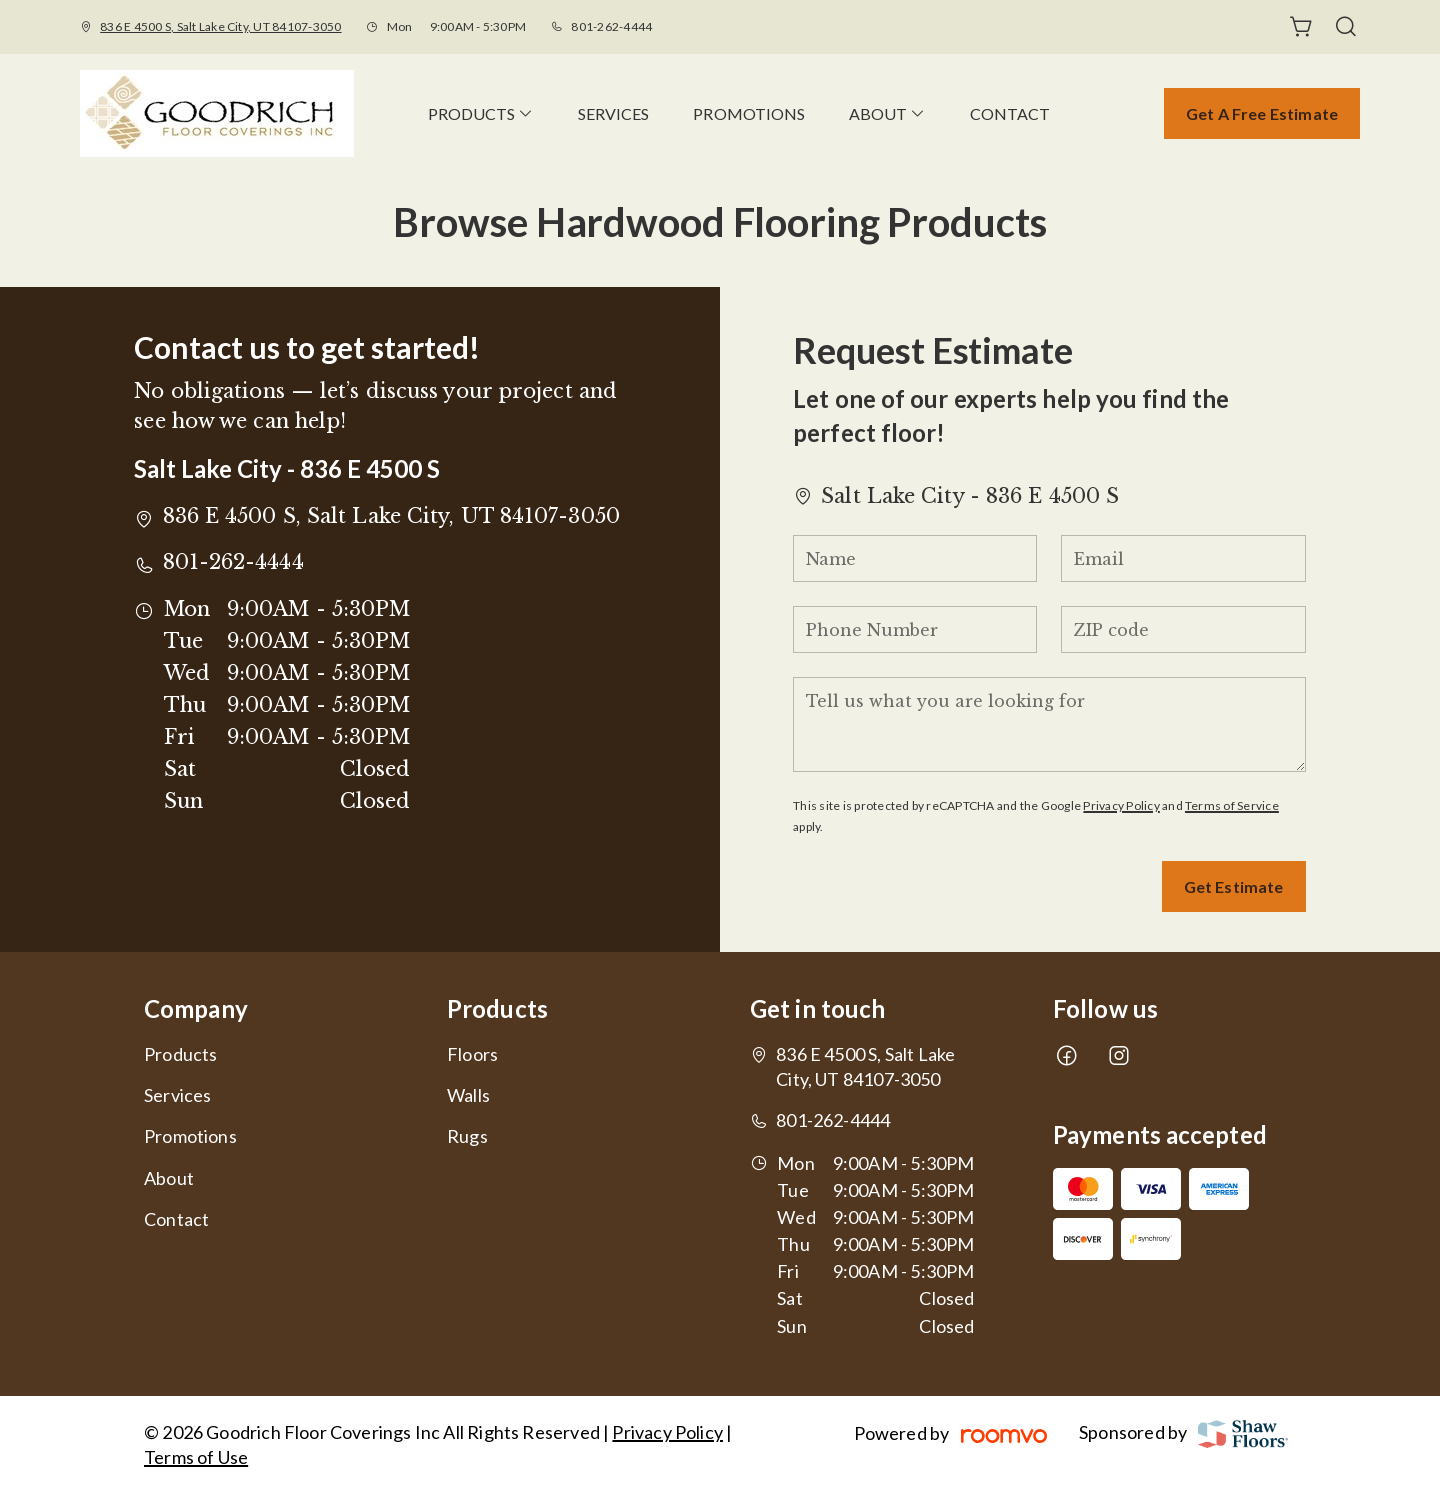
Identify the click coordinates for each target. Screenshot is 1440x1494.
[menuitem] (481, 113)
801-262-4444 (611, 26)
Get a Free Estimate (1262, 113)
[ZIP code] (1183, 629)
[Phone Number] (915, 629)
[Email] (1183, 558)
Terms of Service (1232, 805)
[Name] (915, 558)
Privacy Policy (1121, 805)
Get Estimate (1234, 886)
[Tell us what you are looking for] (1049, 724)
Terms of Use (196, 1457)
